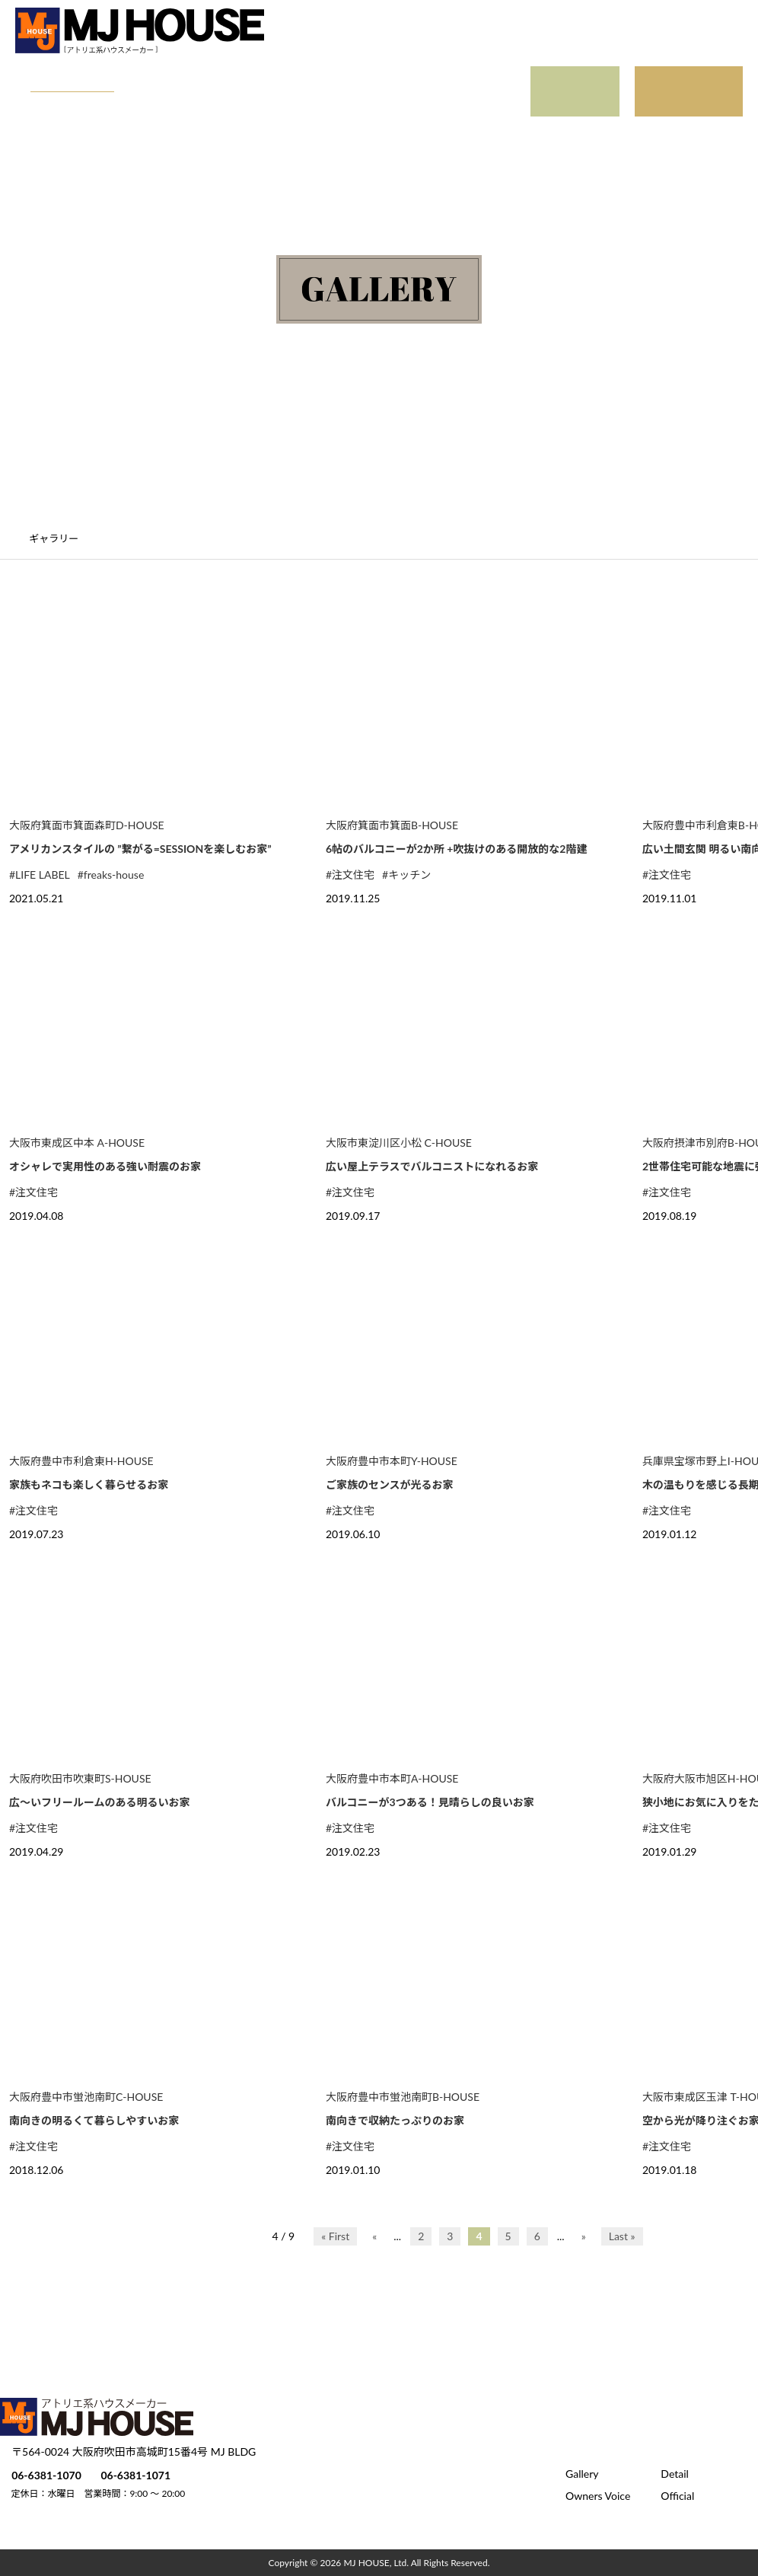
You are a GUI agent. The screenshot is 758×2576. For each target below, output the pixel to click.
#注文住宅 (350, 874)
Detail (155, 77)
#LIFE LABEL (39, 874)
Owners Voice (251, 77)
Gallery (78, 77)
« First (335, 2236)
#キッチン (406, 874)
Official (78, 106)
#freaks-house (111, 874)
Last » (622, 2236)
